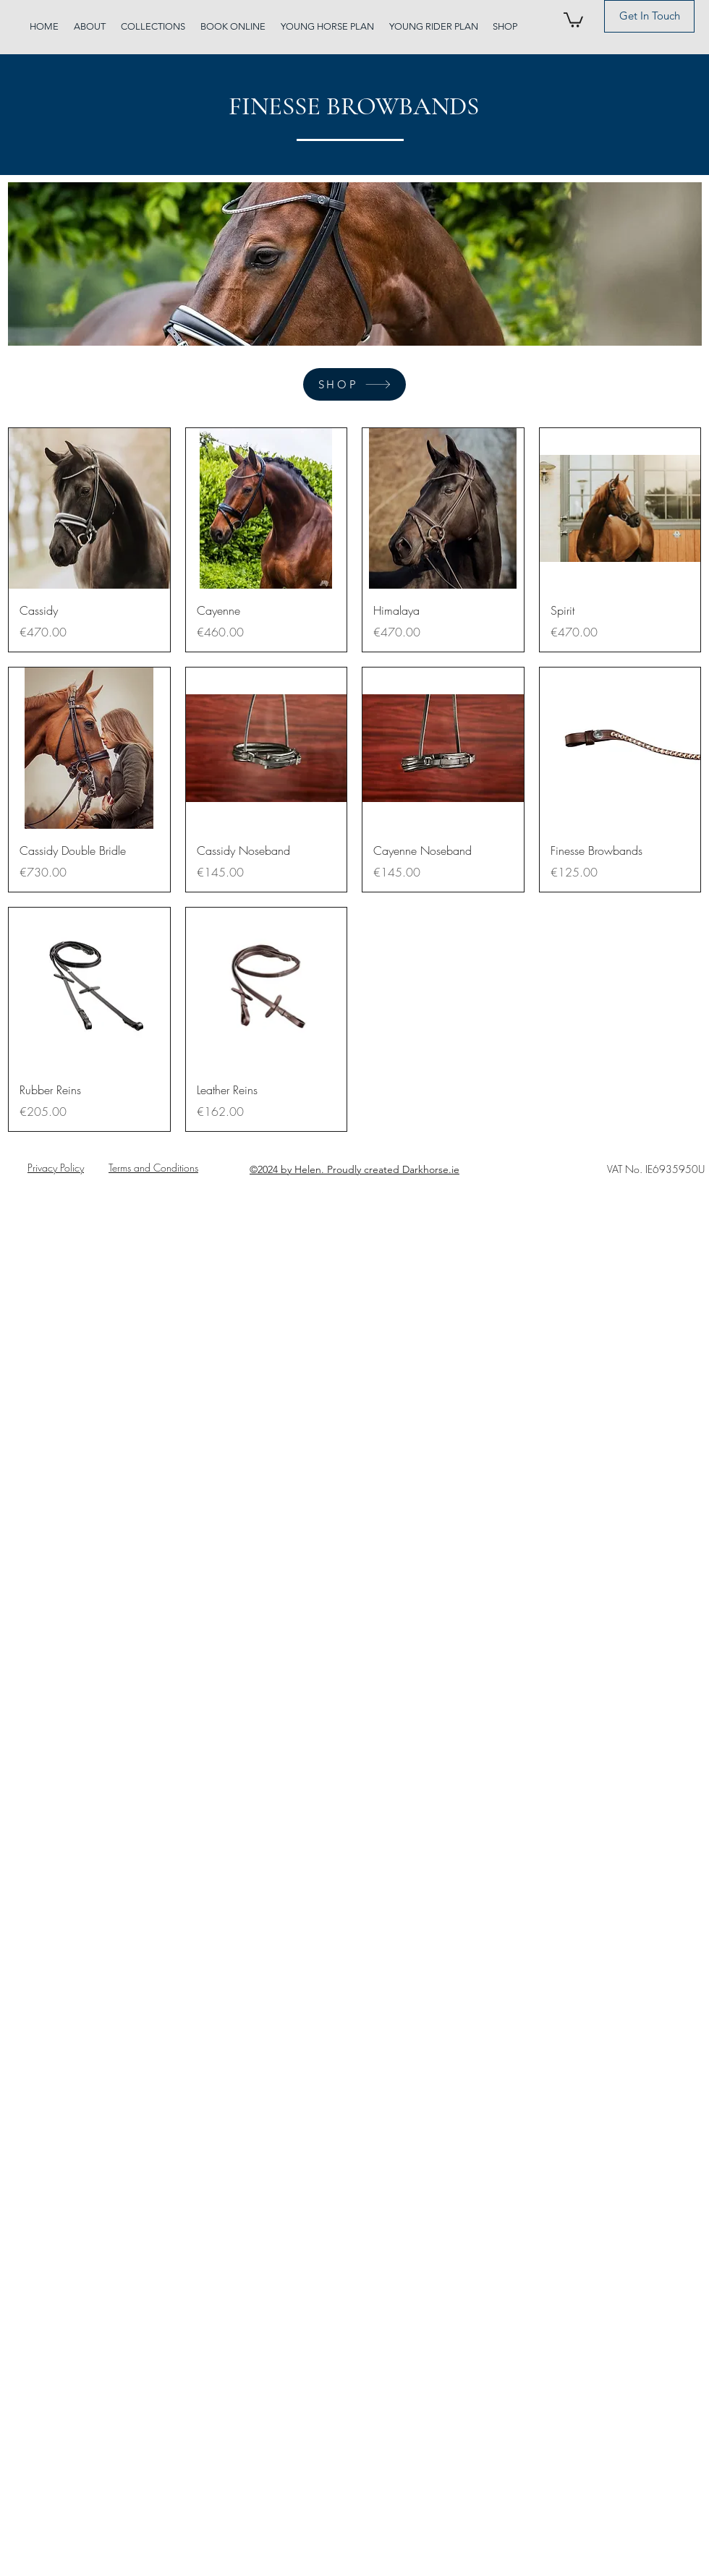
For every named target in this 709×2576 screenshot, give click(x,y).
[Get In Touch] (649, 16)
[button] (573, 19)
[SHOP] (354, 384)
